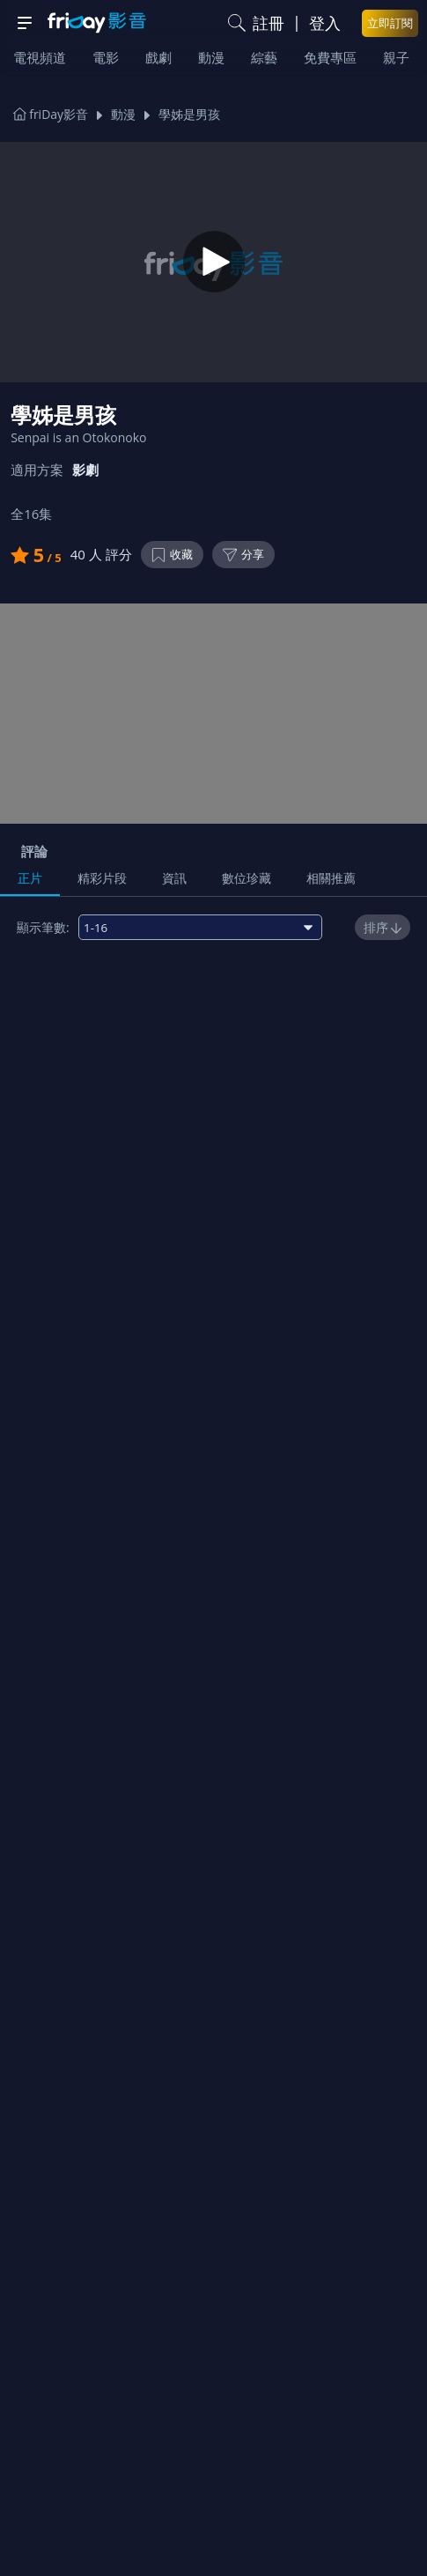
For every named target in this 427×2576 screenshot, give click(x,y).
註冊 (268, 22)
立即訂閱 (390, 23)
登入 (325, 22)
